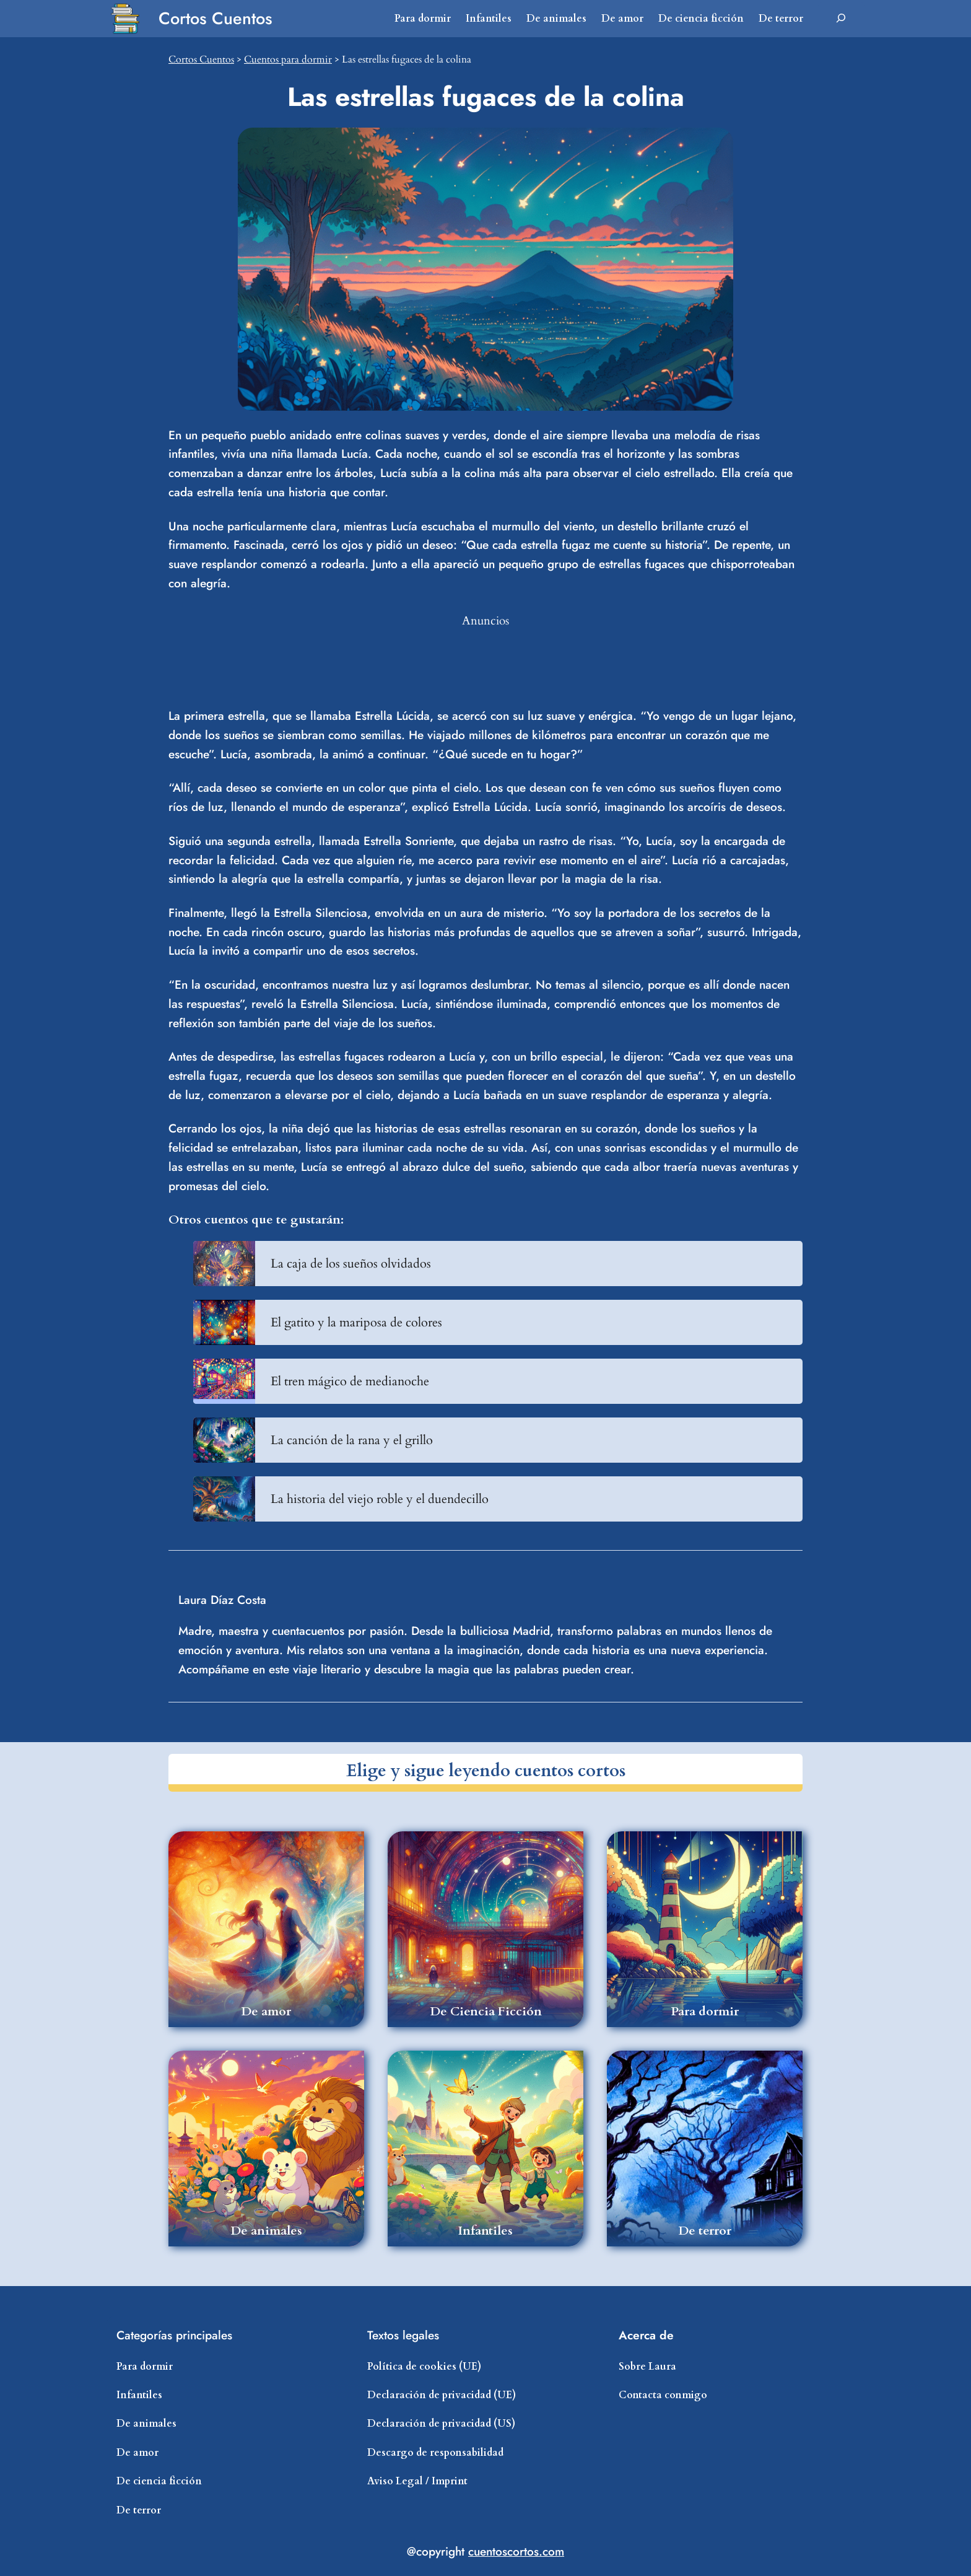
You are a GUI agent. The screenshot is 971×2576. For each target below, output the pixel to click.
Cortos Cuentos (215, 18)
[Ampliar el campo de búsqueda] (841, 18)
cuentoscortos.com (516, 2551)
